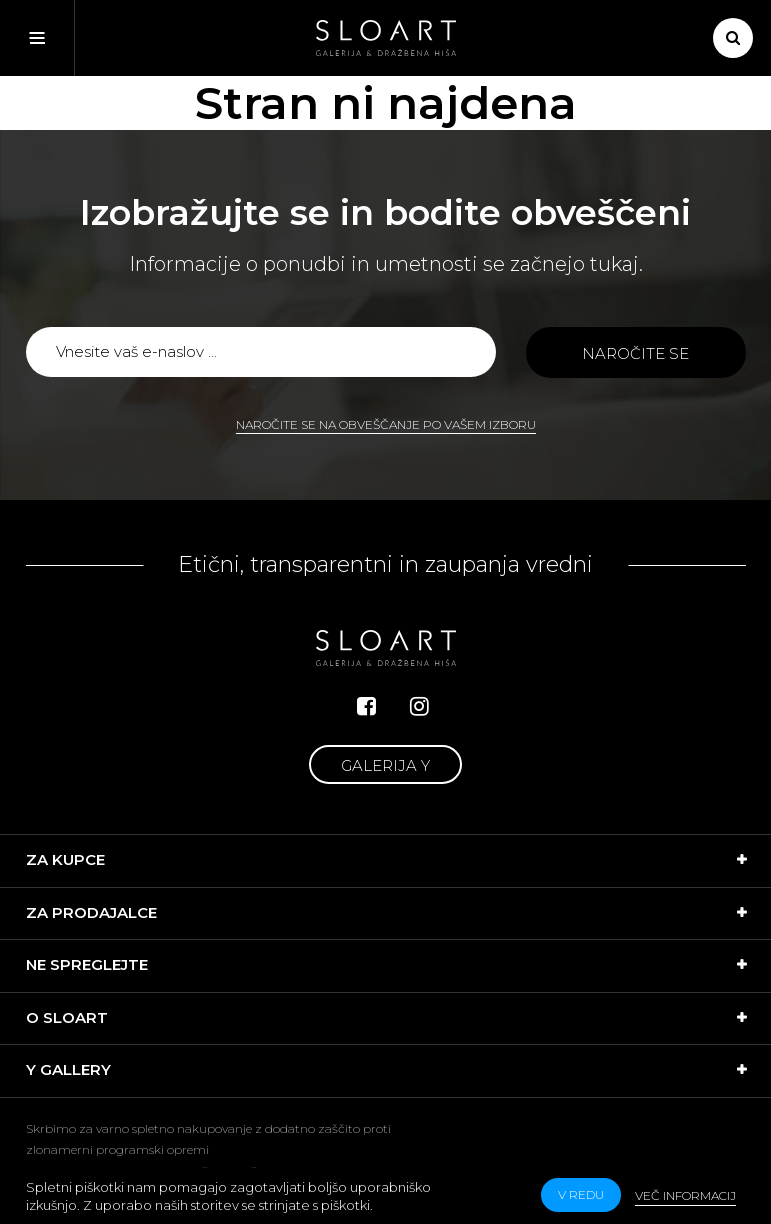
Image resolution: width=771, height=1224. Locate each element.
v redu (581, 1194)
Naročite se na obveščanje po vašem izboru (386, 424)
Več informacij (685, 1195)
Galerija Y (385, 765)
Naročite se (635, 353)
